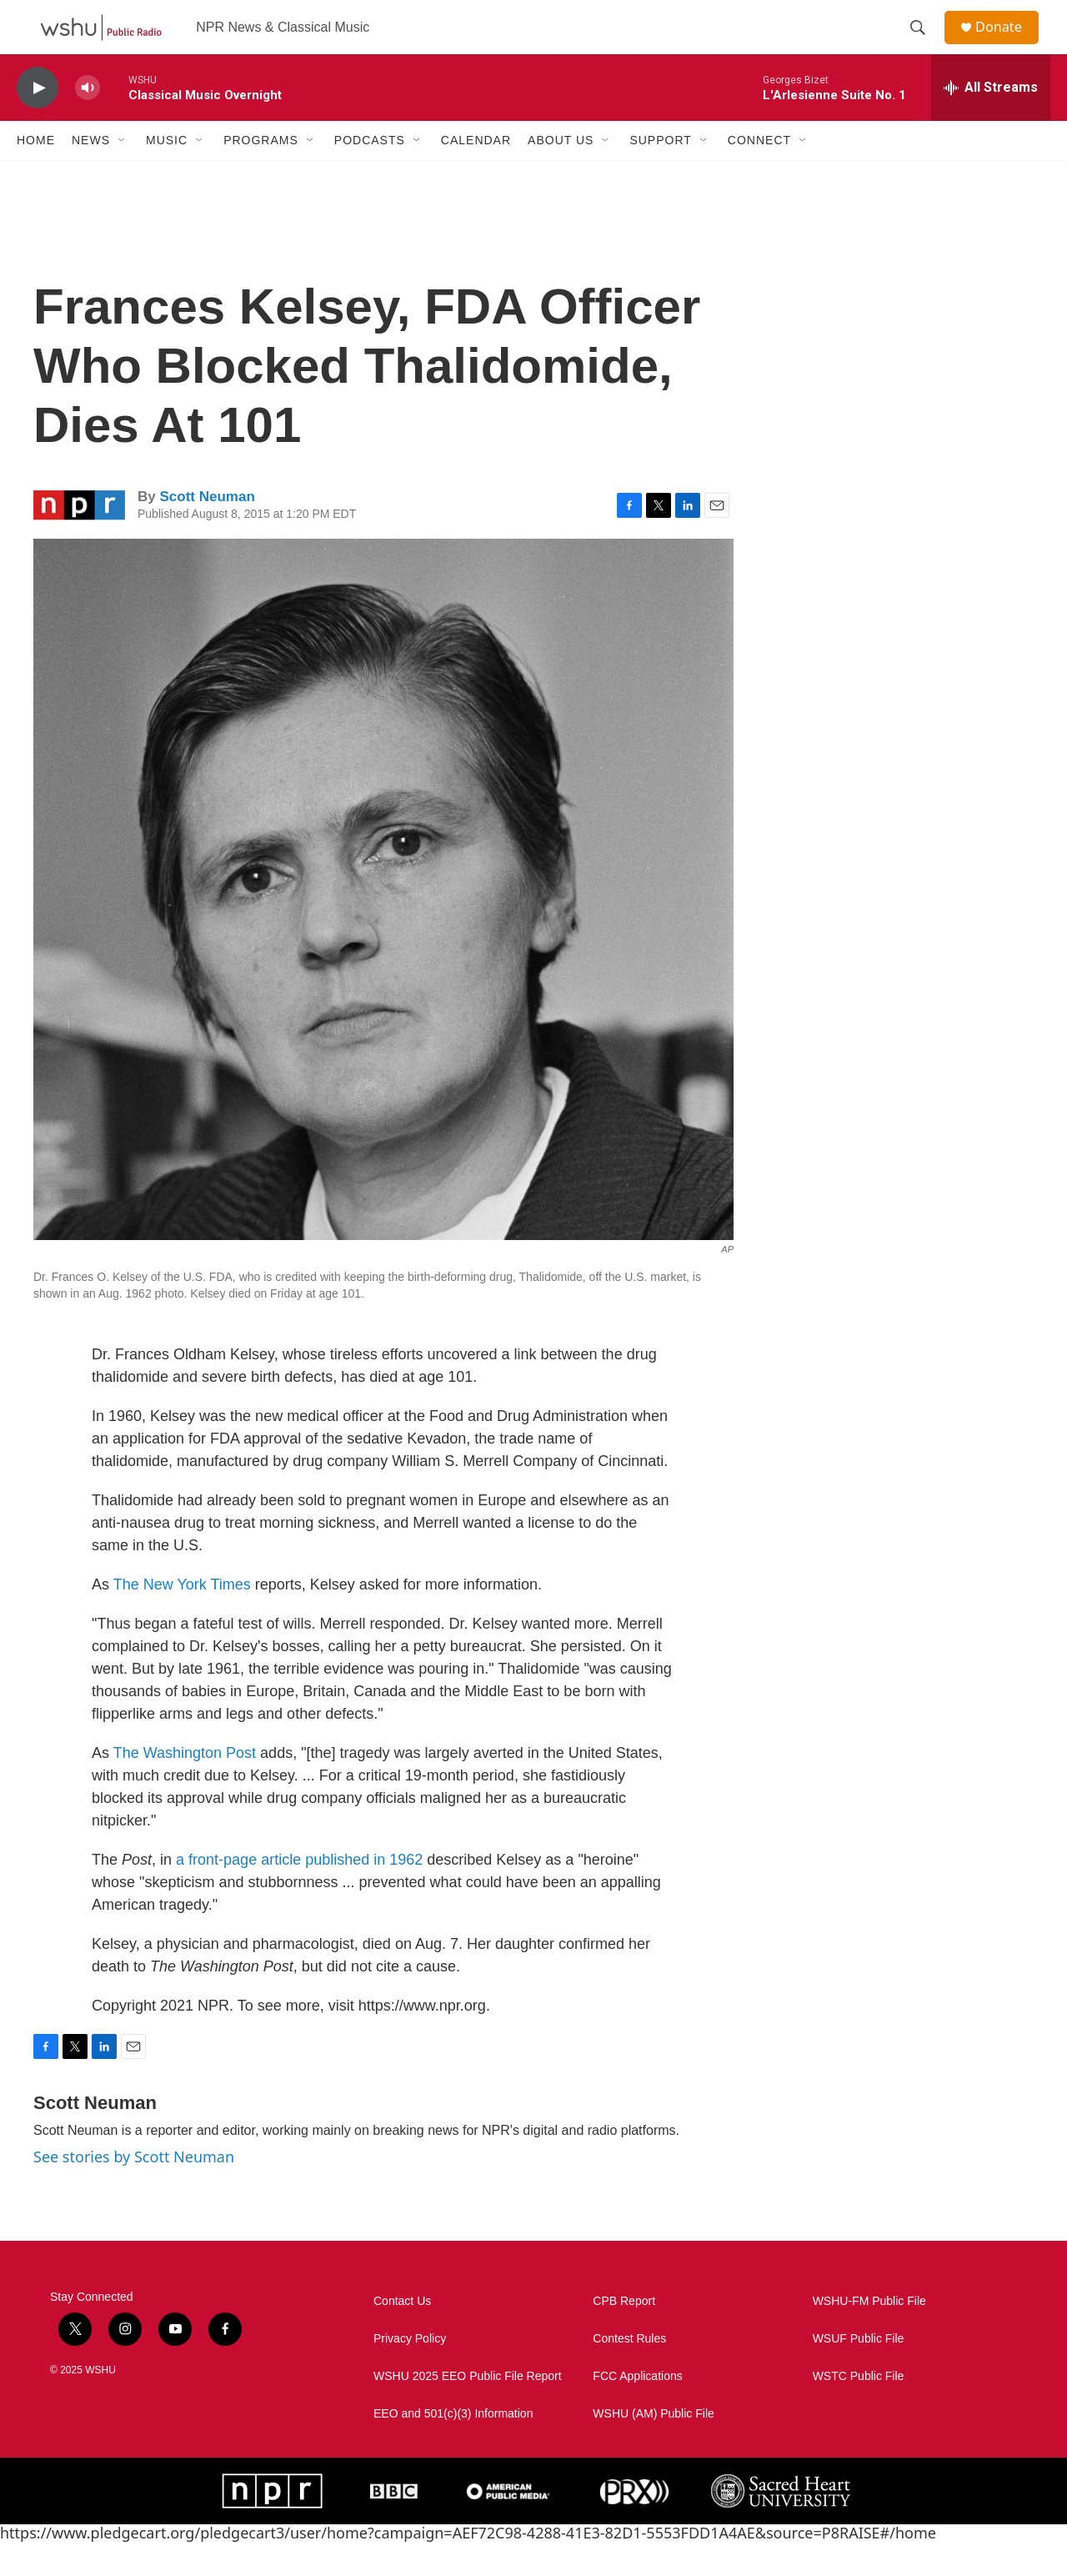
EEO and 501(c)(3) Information (453, 2447)
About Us (561, 173)
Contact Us (402, 2334)
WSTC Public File (858, 2409)
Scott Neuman (206, 530)
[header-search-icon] (924, 44)
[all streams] (990, 121)
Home (36, 173)
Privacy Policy (409, 2372)
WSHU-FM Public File (869, 2334)
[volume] (87, 121)
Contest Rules (629, 2372)
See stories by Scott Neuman (133, 2190)
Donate (1008, 44)
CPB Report (624, 2334)
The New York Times (182, 1617)
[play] (37, 121)
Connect (759, 173)
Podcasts (369, 173)
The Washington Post (184, 1786)
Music (167, 173)
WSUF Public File (858, 2372)
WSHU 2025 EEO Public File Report (467, 2409)
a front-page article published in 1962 (299, 1893)
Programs (260, 173)
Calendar (476, 173)
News (91, 173)
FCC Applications (637, 2409)
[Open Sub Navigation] (122, 173)
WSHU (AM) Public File (653, 2447)
